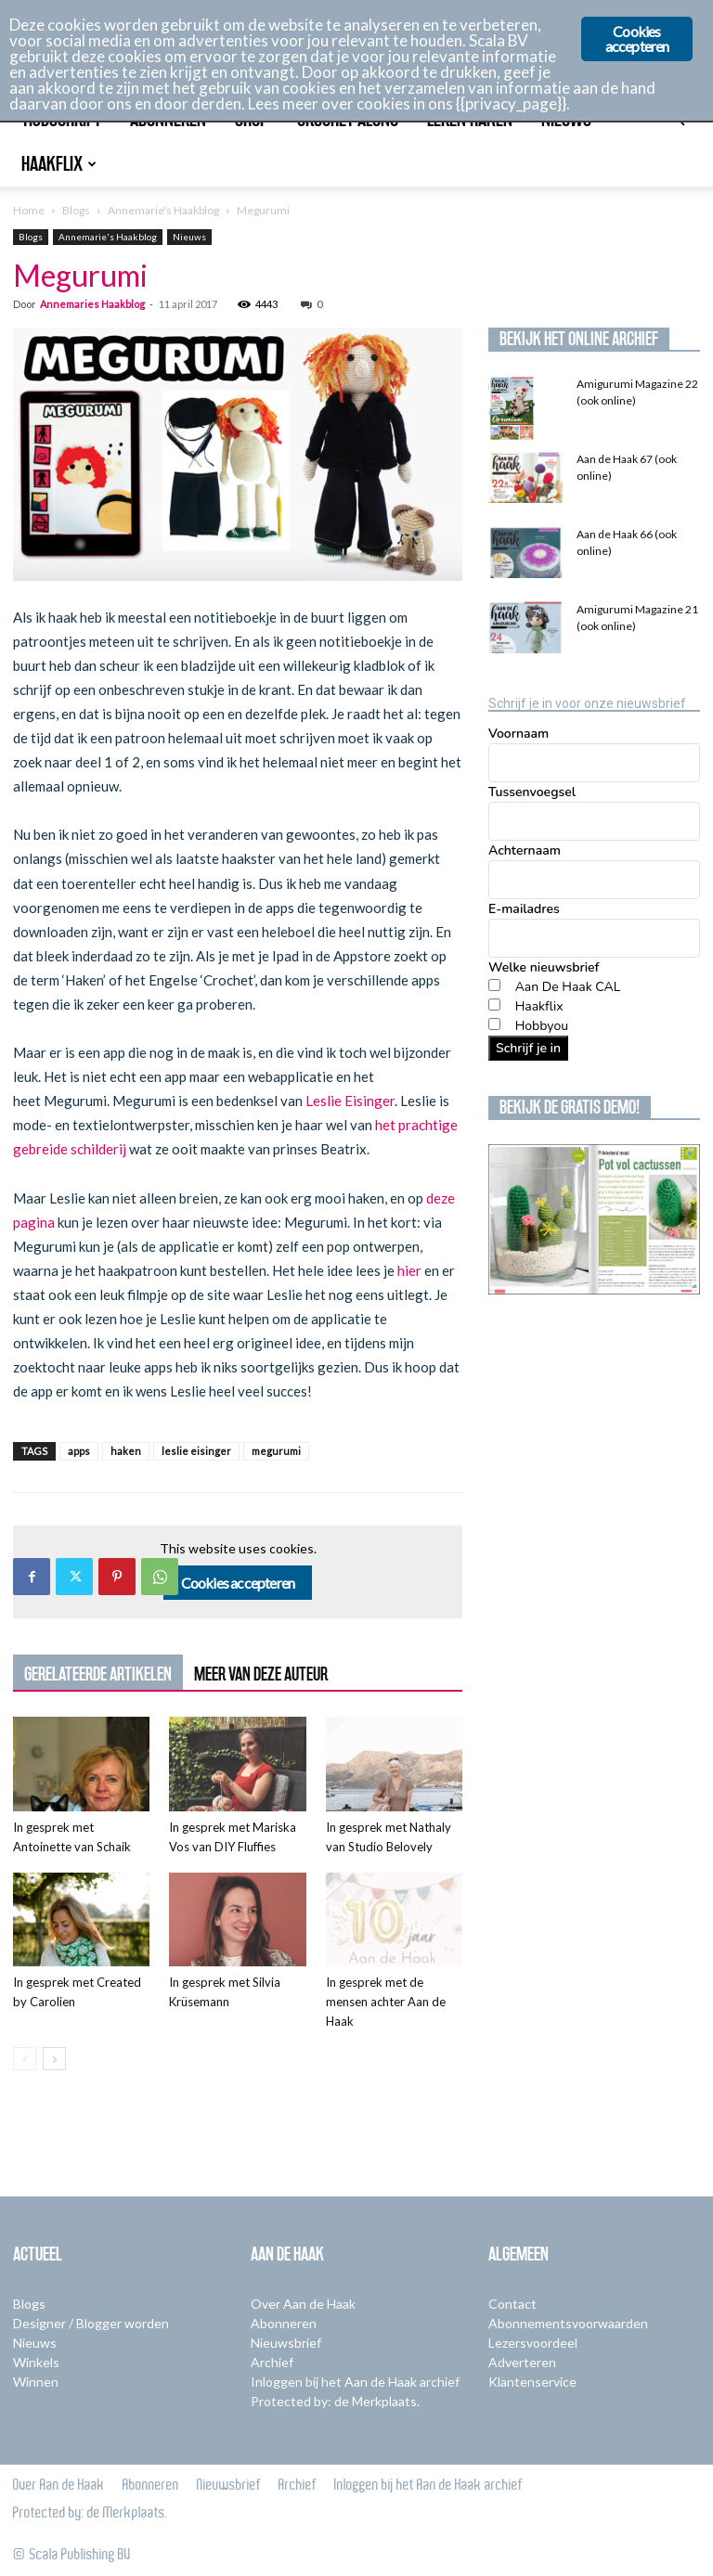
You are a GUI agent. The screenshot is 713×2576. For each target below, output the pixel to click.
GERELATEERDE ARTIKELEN (98, 1674)
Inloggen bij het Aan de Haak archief (355, 2381)
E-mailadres (524, 909)
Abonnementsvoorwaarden (568, 2323)
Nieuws (189, 236)
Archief (272, 2362)
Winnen (35, 2381)
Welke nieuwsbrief (543, 967)
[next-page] (54, 2058)
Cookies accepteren (238, 1582)
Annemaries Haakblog (92, 304)
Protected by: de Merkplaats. (335, 2401)
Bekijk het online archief (578, 338)
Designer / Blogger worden (91, 2323)
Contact (512, 2304)
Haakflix (59, 163)
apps (79, 1451)
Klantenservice (532, 2381)
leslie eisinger (196, 1451)
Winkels (36, 2362)
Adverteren (522, 2362)
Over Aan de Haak (303, 2304)
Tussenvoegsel (532, 792)
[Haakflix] (494, 1004)
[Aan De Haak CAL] (494, 985)
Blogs (76, 210)
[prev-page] (24, 2058)
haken (125, 1451)
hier (409, 1270)
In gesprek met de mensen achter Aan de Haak (386, 2002)
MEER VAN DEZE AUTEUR (261, 1674)
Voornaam (518, 733)
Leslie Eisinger (350, 1100)
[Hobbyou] (494, 1024)
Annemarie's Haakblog (163, 210)
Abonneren (284, 2323)
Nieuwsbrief (286, 2343)
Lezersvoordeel (532, 2343)
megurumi (276, 1451)
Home (29, 210)
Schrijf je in (528, 1048)
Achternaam (524, 850)
